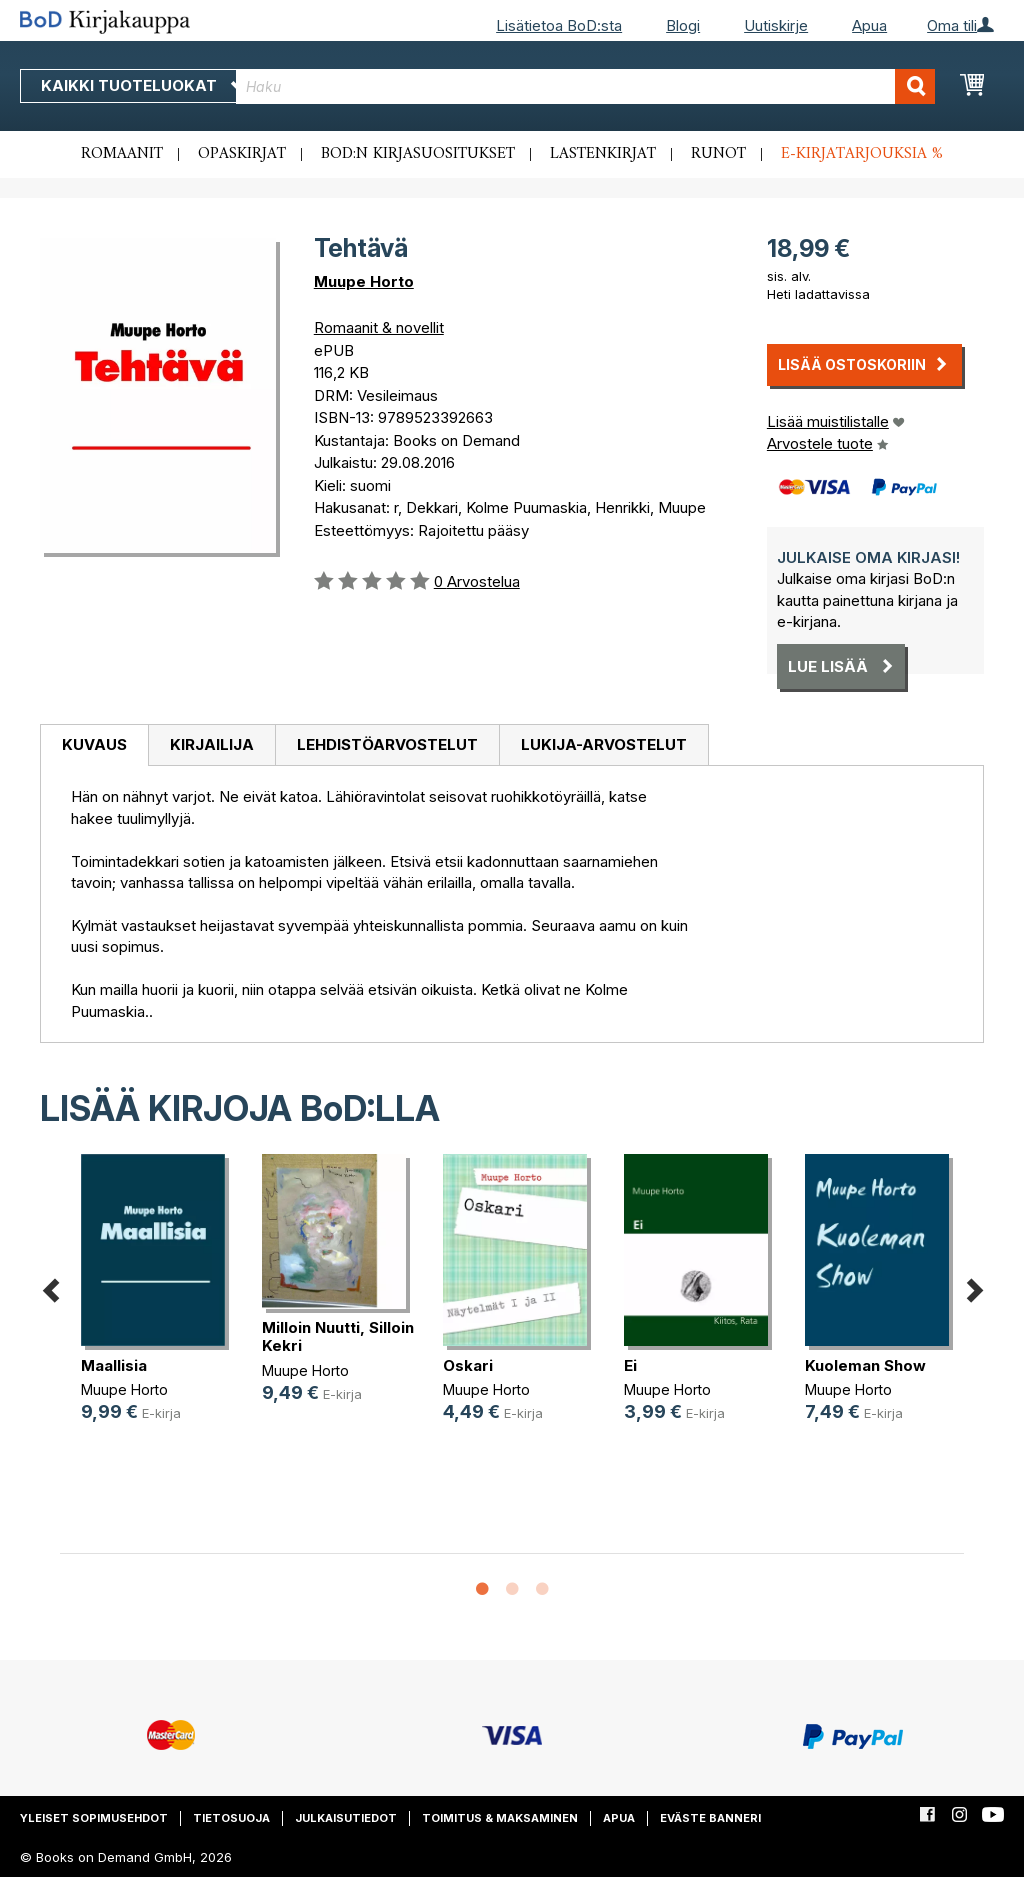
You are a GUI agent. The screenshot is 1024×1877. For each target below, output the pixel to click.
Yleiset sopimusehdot (94, 1818)
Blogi (683, 25)
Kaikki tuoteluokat (143, 85)
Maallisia (114, 1365)
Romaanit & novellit (379, 327)
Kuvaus (94, 744)
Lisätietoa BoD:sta (559, 25)
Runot (718, 154)
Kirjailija (212, 744)
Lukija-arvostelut (604, 744)
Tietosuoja (231, 1818)
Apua (869, 25)
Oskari (468, 1365)
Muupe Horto (364, 281)
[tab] (94, 746)
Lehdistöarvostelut (387, 744)
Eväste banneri (710, 1818)
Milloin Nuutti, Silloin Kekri (338, 1336)
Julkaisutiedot (346, 1818)
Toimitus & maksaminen (500, 1818)
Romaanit (122, 154)
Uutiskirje (776, 25)
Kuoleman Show (865, 1365)
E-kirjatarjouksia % (862, 154)
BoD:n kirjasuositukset (418, 154)
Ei (630, 1365)
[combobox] (585, 86)
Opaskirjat (242, 154)
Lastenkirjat (603, 154)
